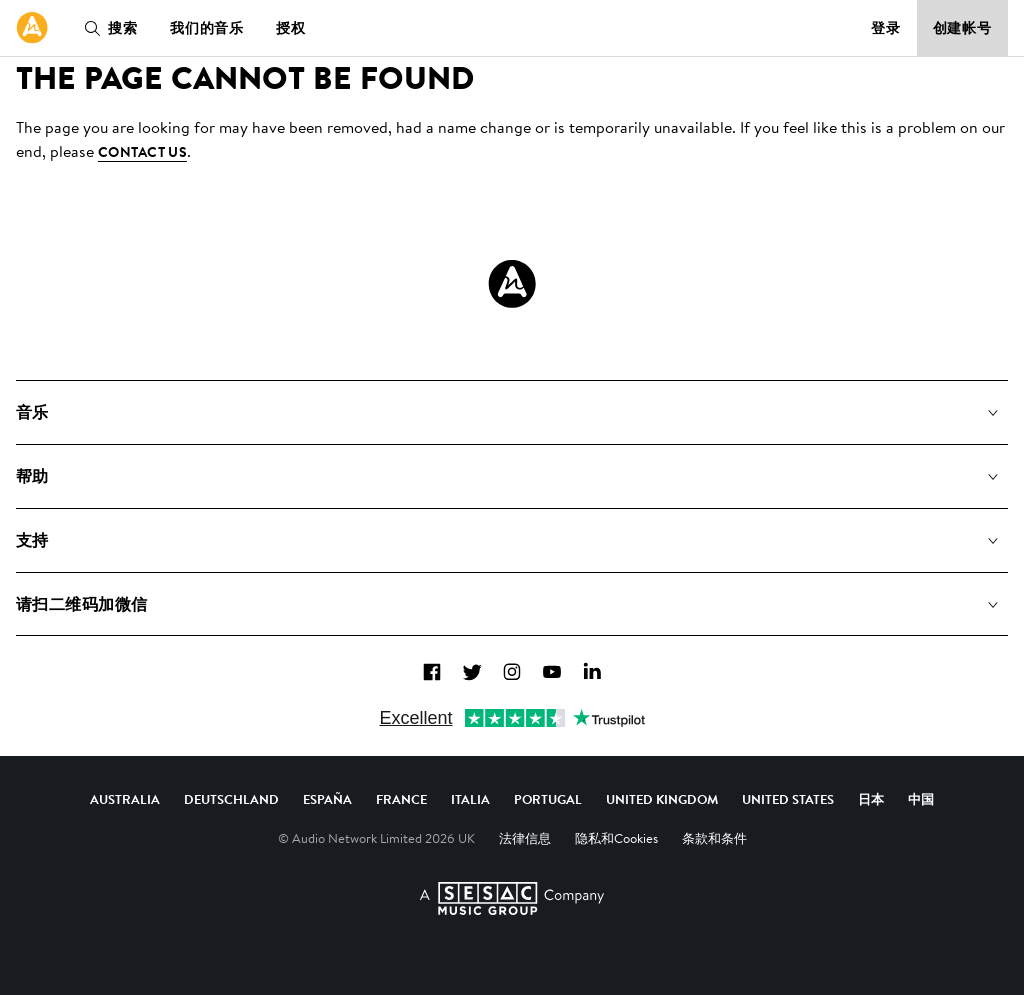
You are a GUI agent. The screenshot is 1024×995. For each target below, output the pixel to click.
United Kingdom (662, 799)
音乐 (32, 412)
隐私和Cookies (616, 838)
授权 (291, 28)
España (327, 799)
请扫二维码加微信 (82, 604)
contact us (142, 152)
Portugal (548, 799)
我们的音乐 (207, 28)
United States (788, 799)
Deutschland (231, 799)
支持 (32, 540)
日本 (871, 799)
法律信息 (525, 838)
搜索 (107, 28)
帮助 (32, 476)
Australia (125, 799)
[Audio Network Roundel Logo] (512, 284)
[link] (32, 28)
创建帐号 (963, 28)
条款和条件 (714, 838)
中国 (921, 799)
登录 (886, 28)
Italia (470, 799)
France (401, 799)
